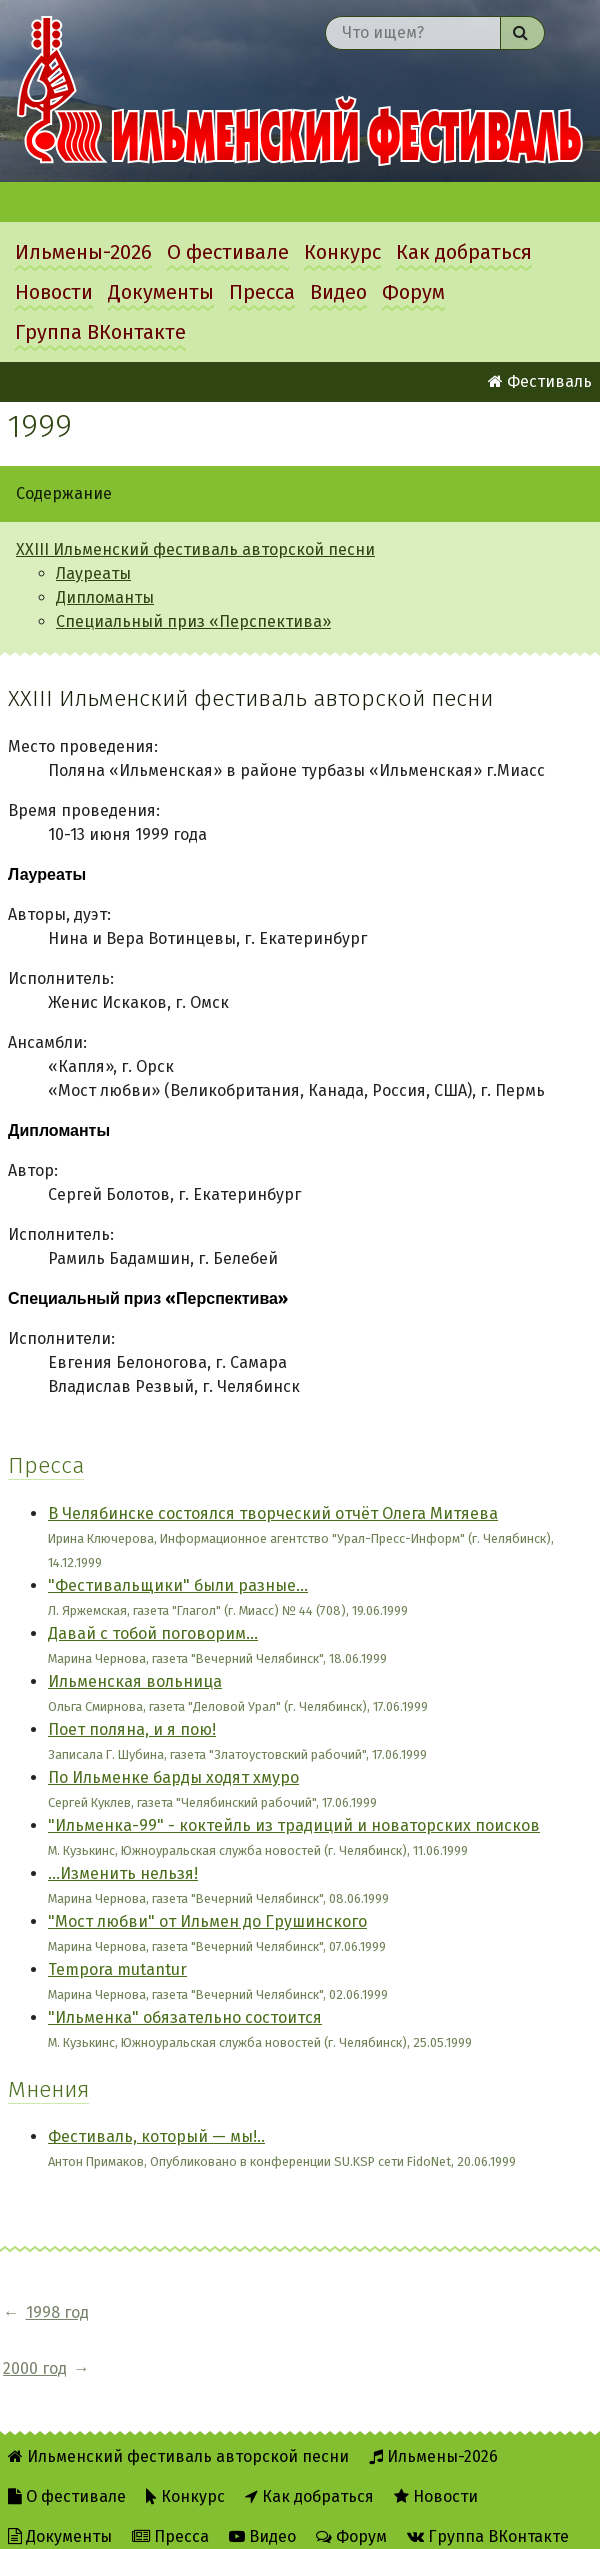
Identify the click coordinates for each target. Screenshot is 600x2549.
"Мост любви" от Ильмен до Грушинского (207, 1921)
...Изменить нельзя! (123, 1873)
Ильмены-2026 (83, 252)
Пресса (262, 292)
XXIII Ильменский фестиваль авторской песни (195, 549)
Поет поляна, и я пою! (132, 1729)
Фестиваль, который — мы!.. (156, 2136)
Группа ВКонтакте (100, 332)
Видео (338, 292)
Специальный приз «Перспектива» (193, 621)
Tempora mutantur (117, 1969)
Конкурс (342, 252)
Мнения (48, 2089)
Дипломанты (105, 597)
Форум (413, 292)
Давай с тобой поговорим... (153, 1633)
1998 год (57, 2312)
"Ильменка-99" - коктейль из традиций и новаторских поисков (294, 1825)
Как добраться (464, 252)
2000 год (172, 2312)
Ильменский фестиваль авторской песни (300, 91)
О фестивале (228, 252)
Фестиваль (540, 381)
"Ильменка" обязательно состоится (185, 2017)
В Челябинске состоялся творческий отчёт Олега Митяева (273, 1513)
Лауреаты (93, 573)
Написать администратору (465, 2520)
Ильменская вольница (135, 1681)
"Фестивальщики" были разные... (178, 1585)
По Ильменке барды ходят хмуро (173, 1777)
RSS (218, 2520)
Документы (161, 292)
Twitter (296, 2520)
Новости (54, 292)
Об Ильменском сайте (92, 2520)
